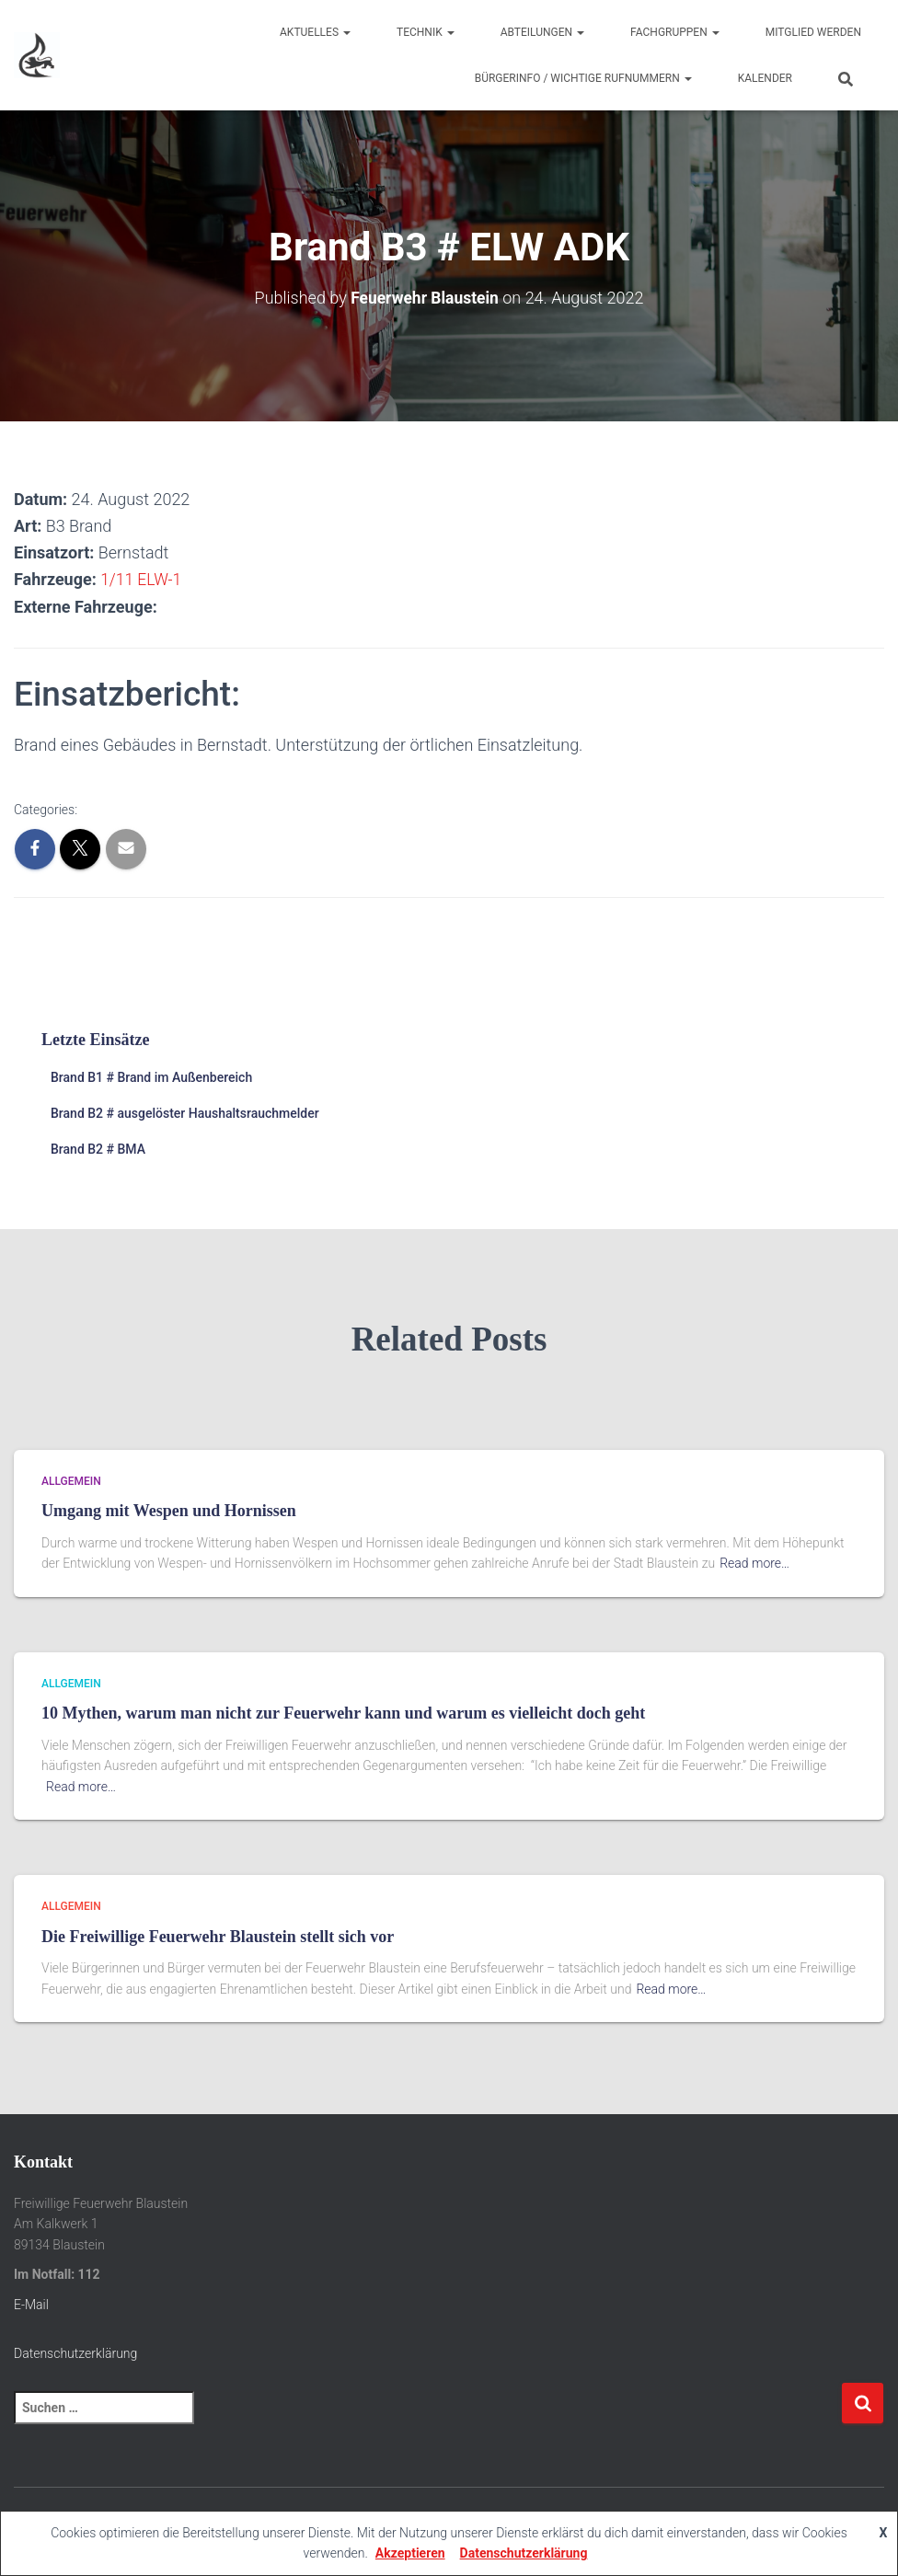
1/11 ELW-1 (142, 579)
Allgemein (71, 1481)
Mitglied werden (813, 32)
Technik (426, 32)
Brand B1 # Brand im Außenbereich (151, 1077)
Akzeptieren (410, 2553)
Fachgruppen (675, 32)
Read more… (754, 1563)
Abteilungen (542, 32)
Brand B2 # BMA (98, 1148)
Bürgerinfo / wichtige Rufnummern (583, 78)
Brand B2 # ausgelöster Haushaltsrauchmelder (185, 1113)
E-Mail (31, 2304)
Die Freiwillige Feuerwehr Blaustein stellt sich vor (217, 1936)
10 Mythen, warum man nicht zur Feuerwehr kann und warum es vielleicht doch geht (343, 1713)
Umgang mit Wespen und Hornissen (168, 1510)
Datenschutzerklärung (75, 2352)
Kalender (765, 78)
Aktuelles (315, 32)
